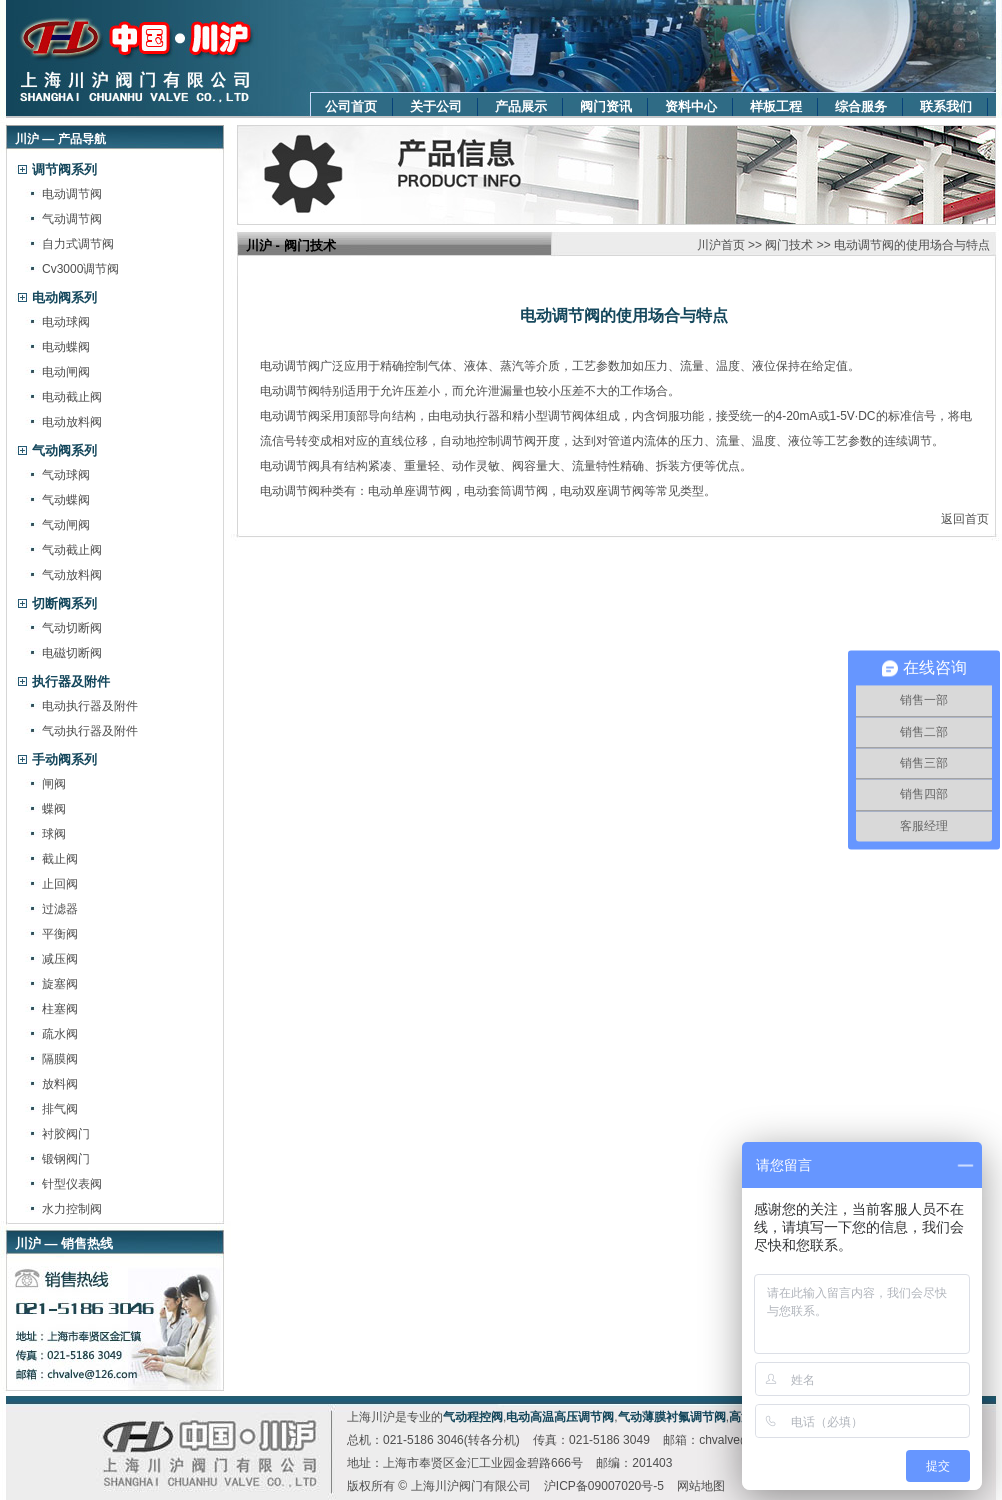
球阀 (54, 834)
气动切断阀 (72, 628)
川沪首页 (721, 245)
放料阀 (60, 1084)
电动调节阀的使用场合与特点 (912, 245)
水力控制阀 (72, 1209)
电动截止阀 (72, 397)
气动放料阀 (72, 575)
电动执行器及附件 (90, 706)
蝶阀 (54, 809)
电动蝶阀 (66, 347)
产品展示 (521, 106)
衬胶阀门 (66, 1134)
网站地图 (701, 1486)
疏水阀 (60, 1034)
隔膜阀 (60, 1059)
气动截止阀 (72, 550)
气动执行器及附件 (90, 731)
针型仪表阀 (72, 1184)
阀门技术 (789, 245)
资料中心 (691, 106)
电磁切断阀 (72, 653)
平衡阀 (60, 934)
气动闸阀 (66, 525)
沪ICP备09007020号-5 (604, 1486)
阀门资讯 (606, 106)
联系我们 (946, 106)
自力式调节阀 (78, 244)
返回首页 (965, 519)
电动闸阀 (66, 372)
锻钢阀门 (66, 1159)
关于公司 (436, 106)
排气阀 (60, 1109)
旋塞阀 (60, 984)
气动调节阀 (72, 219)
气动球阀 (66, 475)
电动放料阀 (72, 422)
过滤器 (60, 909)
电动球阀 (66, 322)
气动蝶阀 (66, 500)
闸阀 (54, 784)
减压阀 (60, 959)
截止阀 (60, 859)
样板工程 (776, 106)
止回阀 (60, 884)
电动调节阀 (72, 194)
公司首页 (351, 106)
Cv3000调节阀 (80, 269)
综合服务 (861, 106)
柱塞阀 (60, 1009)
